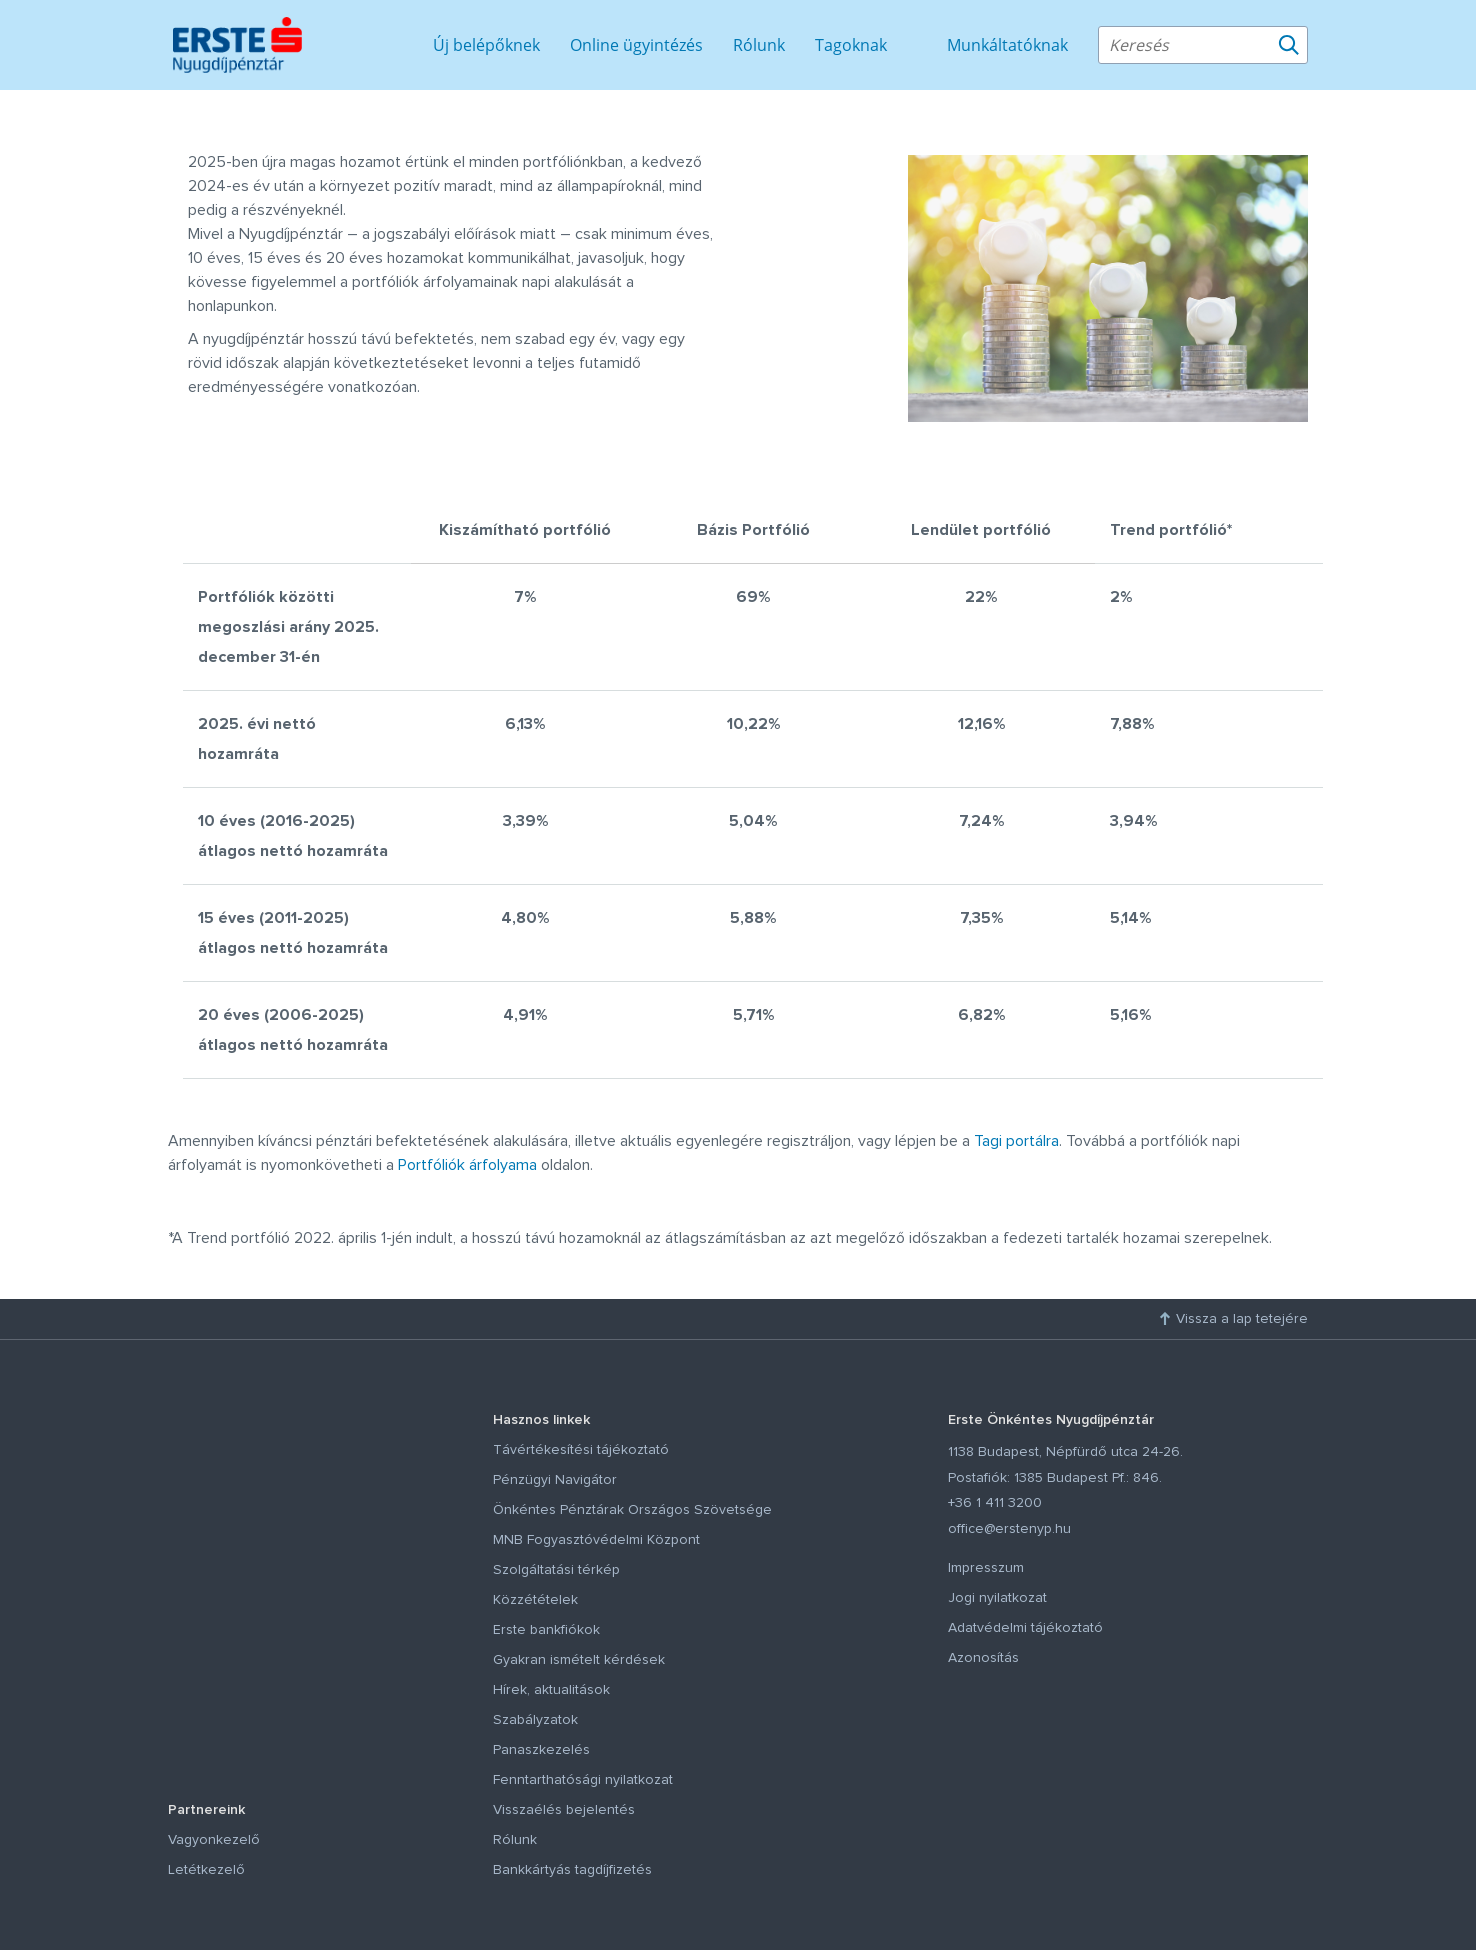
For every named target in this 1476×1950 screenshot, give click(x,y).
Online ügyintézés (636, 45)
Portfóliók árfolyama (467, 1165)
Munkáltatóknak (1007, 45)
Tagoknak (851, 45)
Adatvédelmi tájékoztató (1025, 1628)
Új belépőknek (486, 45)
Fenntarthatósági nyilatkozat (583, 1780)
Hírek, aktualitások (551, 1690)
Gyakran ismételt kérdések (579, 1660)
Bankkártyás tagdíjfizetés (572, 1870)
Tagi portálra (1016, 1141)
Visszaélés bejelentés (564, 1810)
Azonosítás (983, 1658)
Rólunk (759, 45)
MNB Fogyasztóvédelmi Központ (596, 1540)
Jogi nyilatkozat (997, 1598)
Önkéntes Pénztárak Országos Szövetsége (632, 1510)
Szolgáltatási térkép (556, 1570)
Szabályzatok (535, 1720)
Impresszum (986, 1568)
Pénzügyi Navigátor (555, 1480)
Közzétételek (535, 1600)
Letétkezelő (206, 1870)
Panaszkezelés (541, 1750)
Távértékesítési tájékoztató (581, 1450)
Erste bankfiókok (546, 1630)
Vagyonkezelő (214, 1840)
